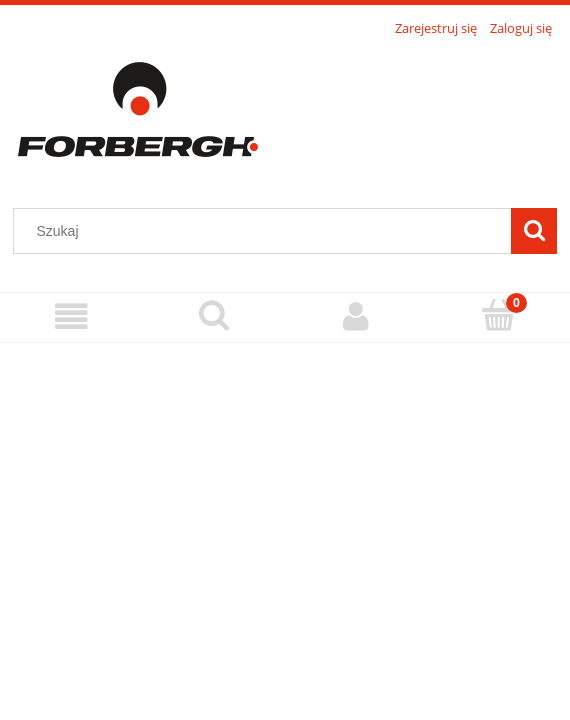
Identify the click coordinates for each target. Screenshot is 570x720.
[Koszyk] (499, 315)
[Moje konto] (356, 316)
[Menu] (71, 316)
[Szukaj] (534, 231)
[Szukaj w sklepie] (267, 231)
